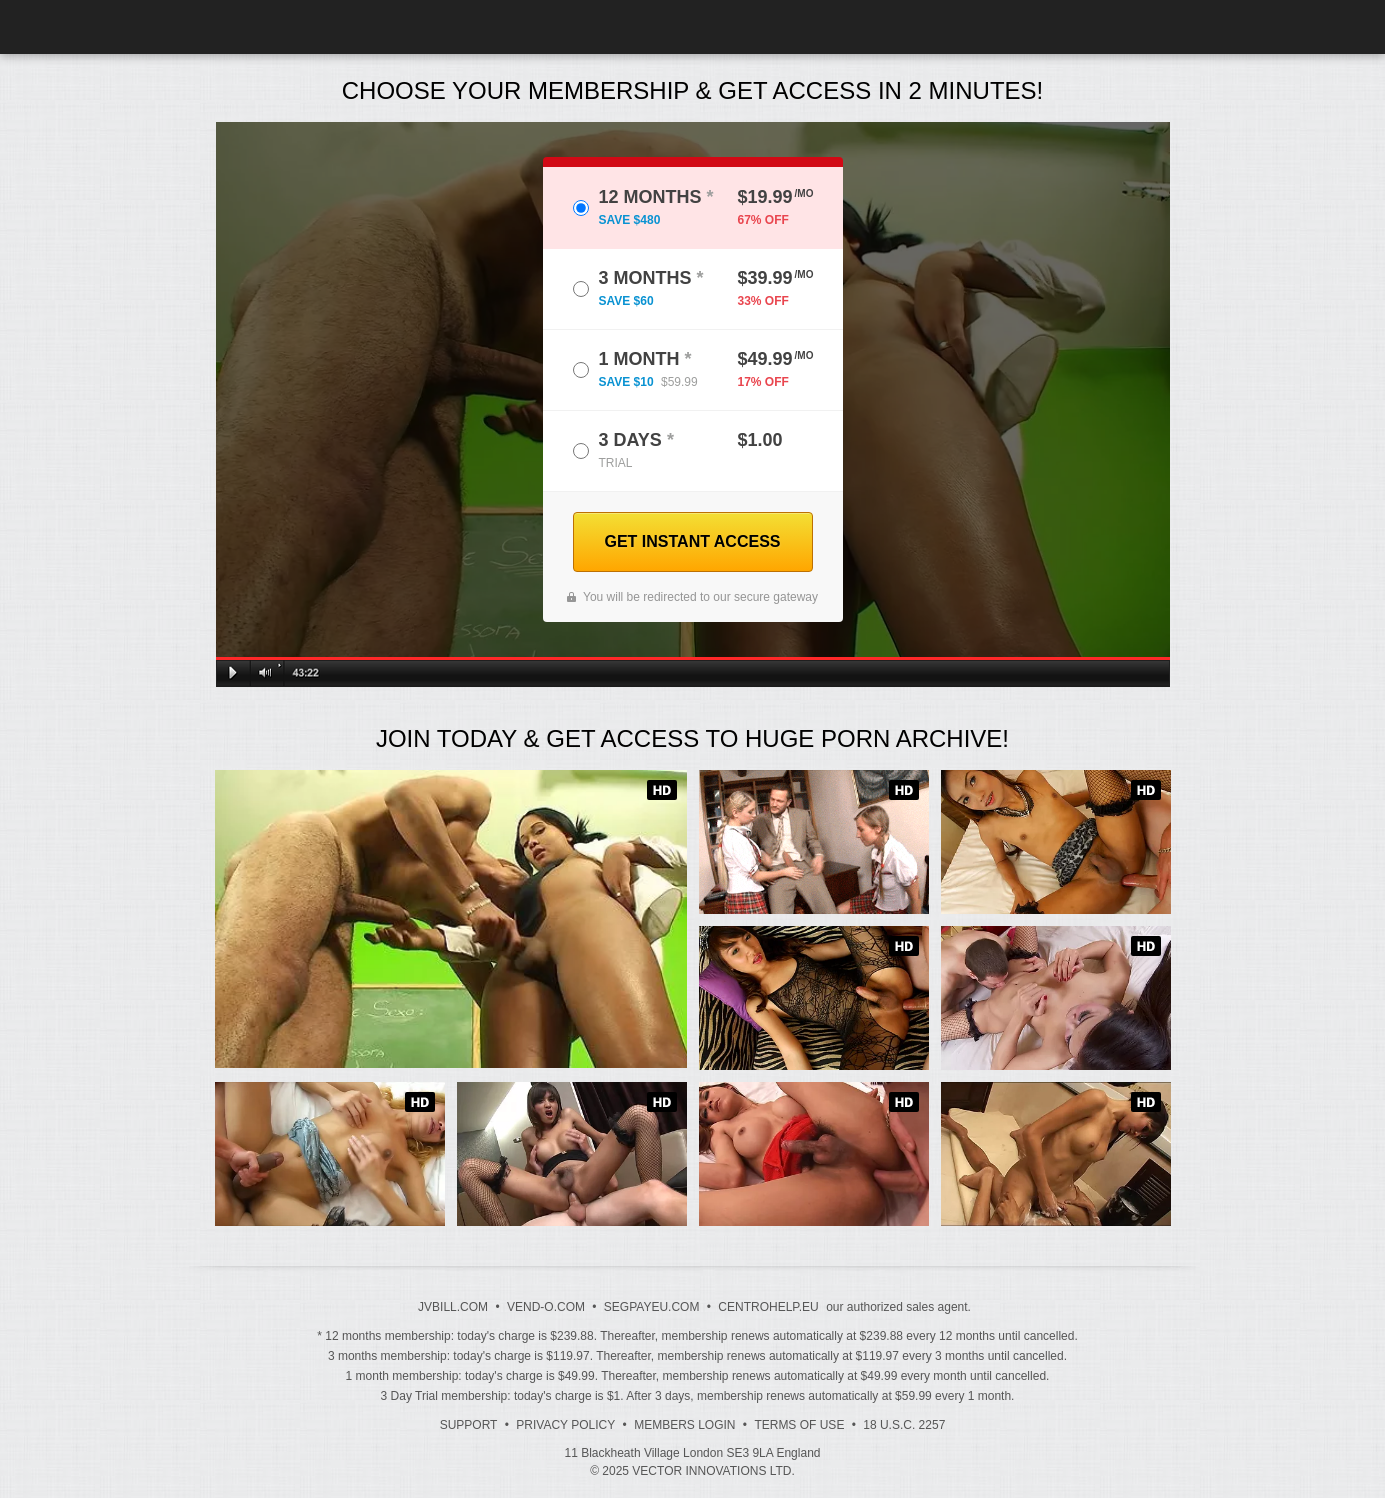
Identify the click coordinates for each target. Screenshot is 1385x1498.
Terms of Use (799, 1425)
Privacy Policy (565, 1425)
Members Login (684, 1425)
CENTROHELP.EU (768, 1307)
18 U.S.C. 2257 (904, 1425)
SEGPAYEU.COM (652, 1307)
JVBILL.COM (453, 1307)
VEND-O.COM (546, 1307)
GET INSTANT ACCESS (692, 541)
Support (469, 1425)
